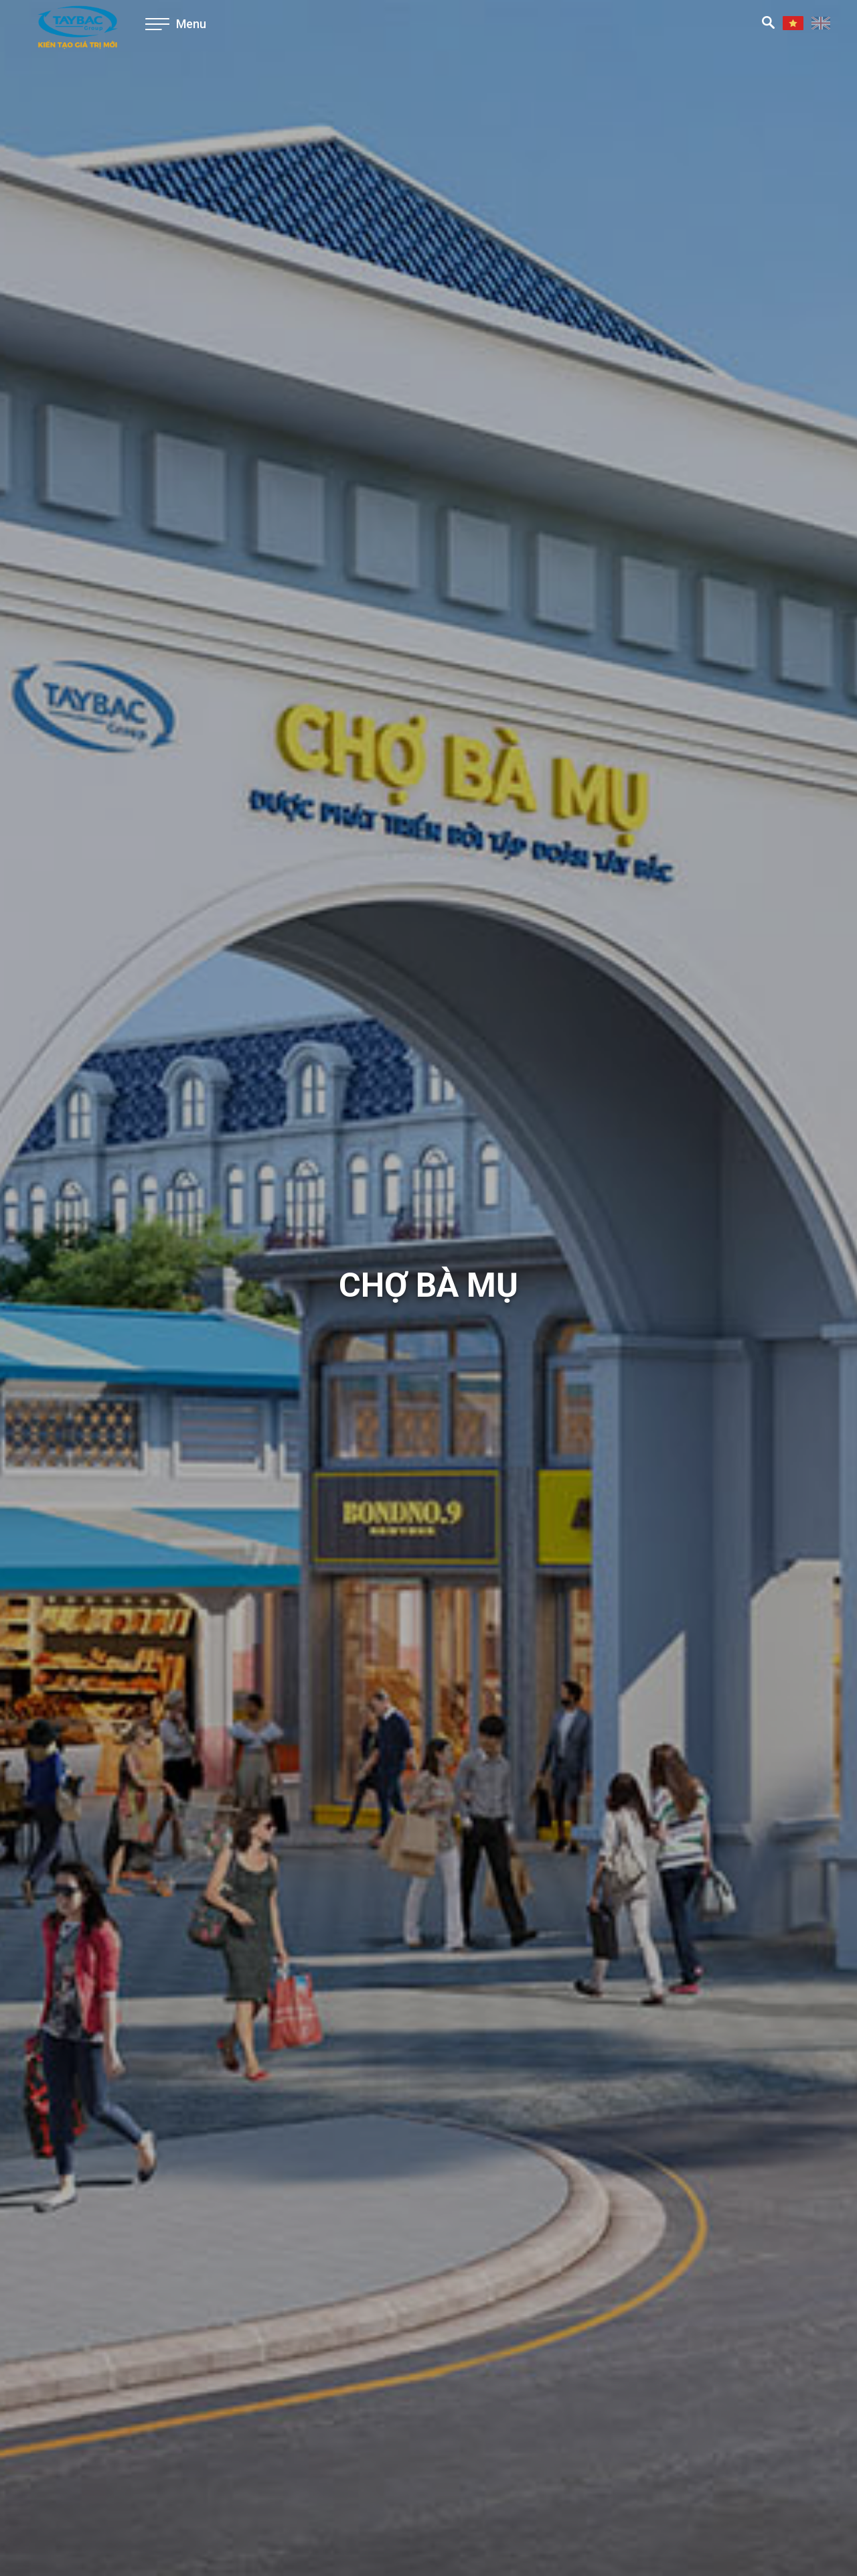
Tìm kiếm (768, 22)
